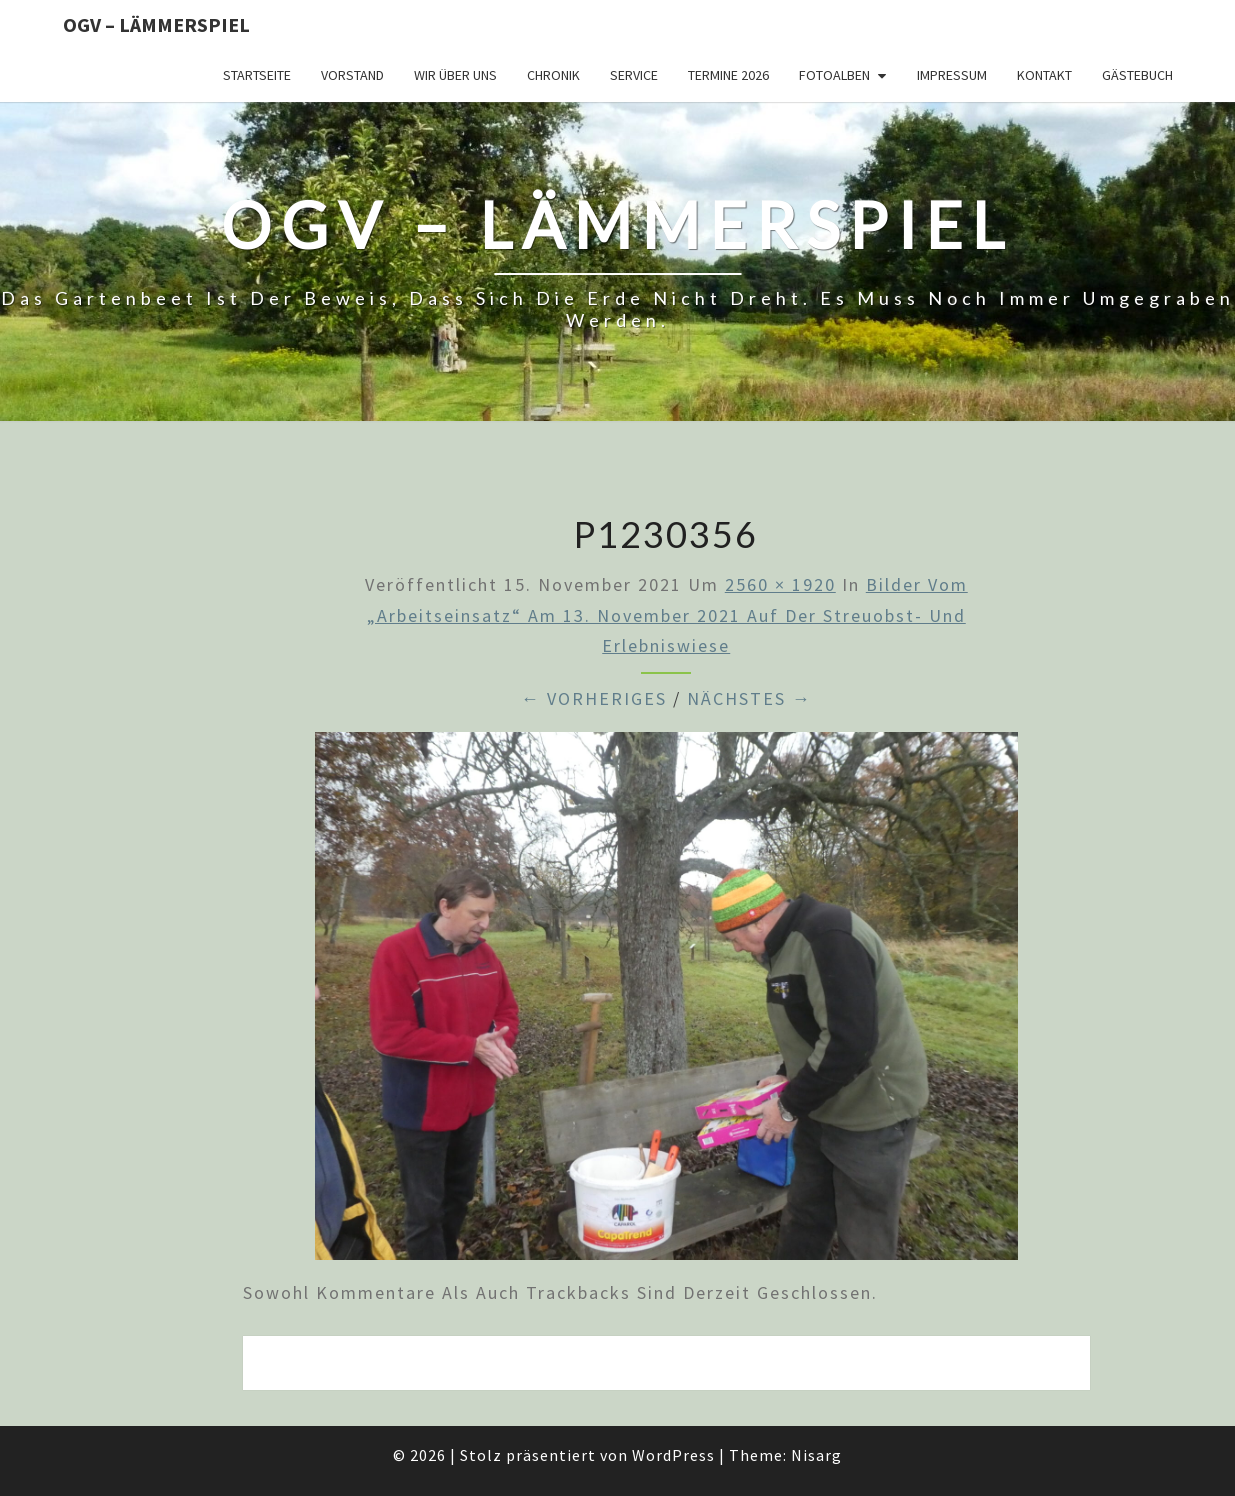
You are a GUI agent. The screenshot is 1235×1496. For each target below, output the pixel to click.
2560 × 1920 (780, 584)
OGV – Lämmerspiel (156, 24)
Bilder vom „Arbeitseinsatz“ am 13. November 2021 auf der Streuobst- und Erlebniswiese (667, 615)
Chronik (553, 75)
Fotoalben (834, 75)
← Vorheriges (594, 698)
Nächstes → (749, 698)
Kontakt (1044, 75)
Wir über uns (455, 75)
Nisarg (816, 1455)
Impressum (952, 75)
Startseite (257, 75)
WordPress (673, 1455)
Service (634, 75)
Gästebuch (1137, 75)
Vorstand (352, 75)
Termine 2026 (728, 75)
